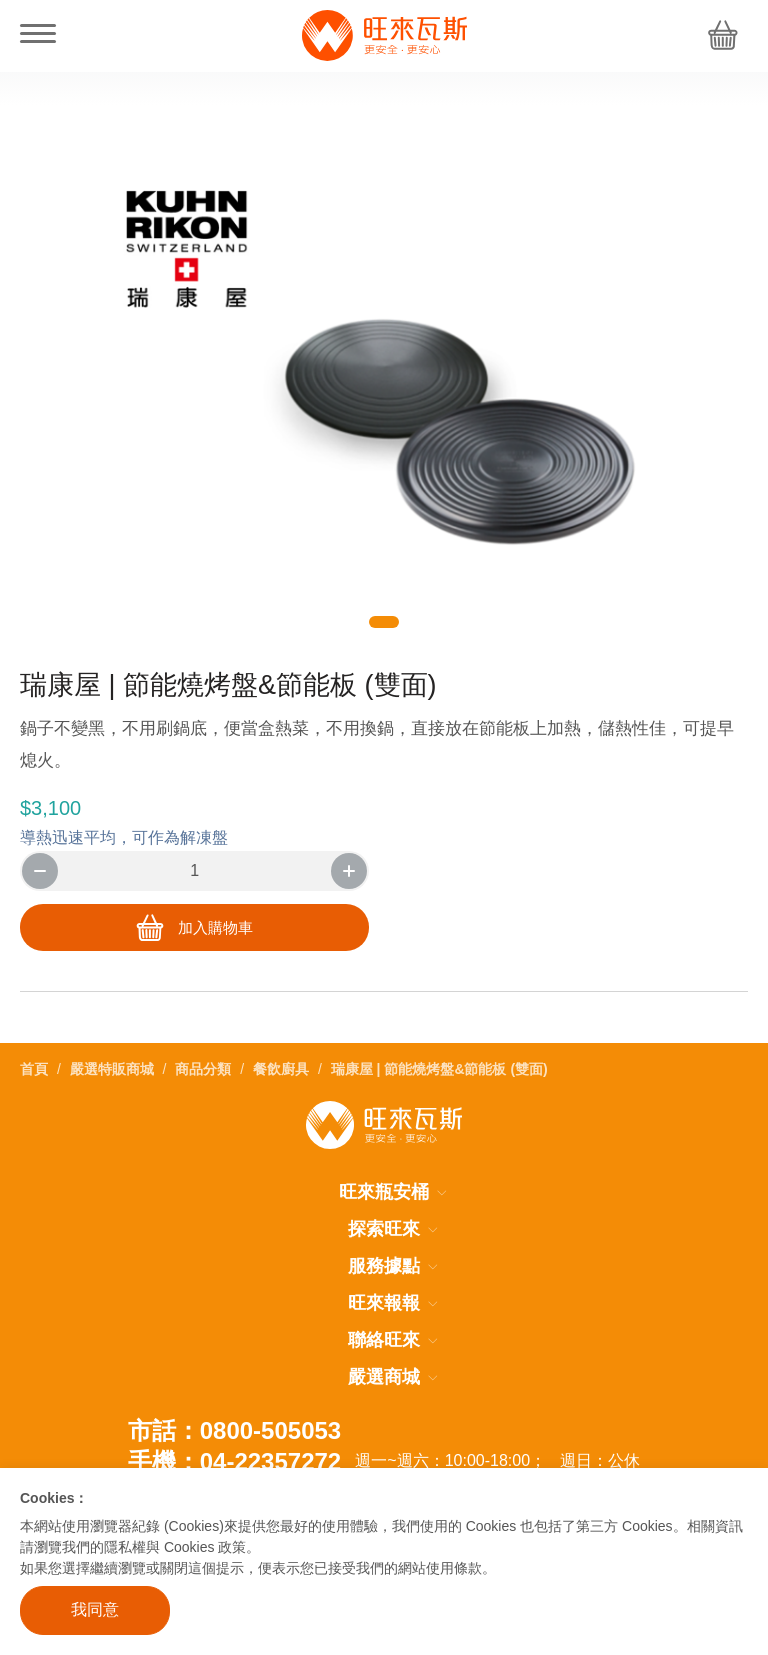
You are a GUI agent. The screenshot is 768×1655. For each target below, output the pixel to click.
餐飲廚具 (281, 1068)
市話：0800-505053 (234, 1429)
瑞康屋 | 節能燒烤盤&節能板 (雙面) (439, 1068)
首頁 (34, 1068)
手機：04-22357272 (234, 1460)
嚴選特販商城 (112, 1068)
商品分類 (203, 1068)
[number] (194, 871)
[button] (384, 622)
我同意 (95, 1609)
